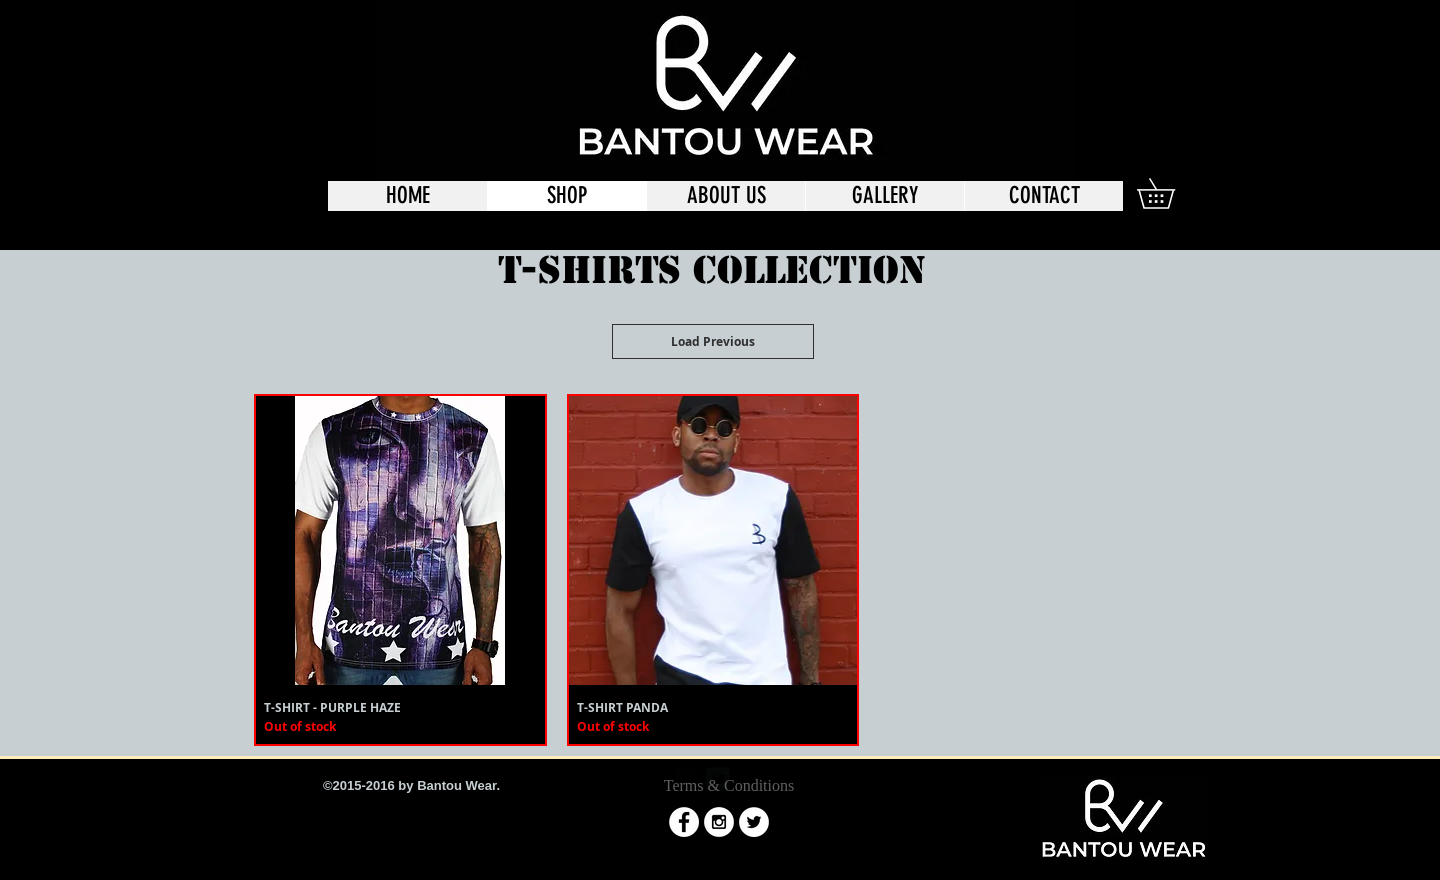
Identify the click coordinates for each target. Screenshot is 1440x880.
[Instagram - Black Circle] (1112, 32)
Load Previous (713, 341)
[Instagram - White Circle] (719, 822)
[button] (1170, 193)
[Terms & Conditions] (729, 786)
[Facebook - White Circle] (684, 822)
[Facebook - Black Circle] (1077, 32)
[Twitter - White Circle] (754, 822)
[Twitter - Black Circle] (1147, 32)
